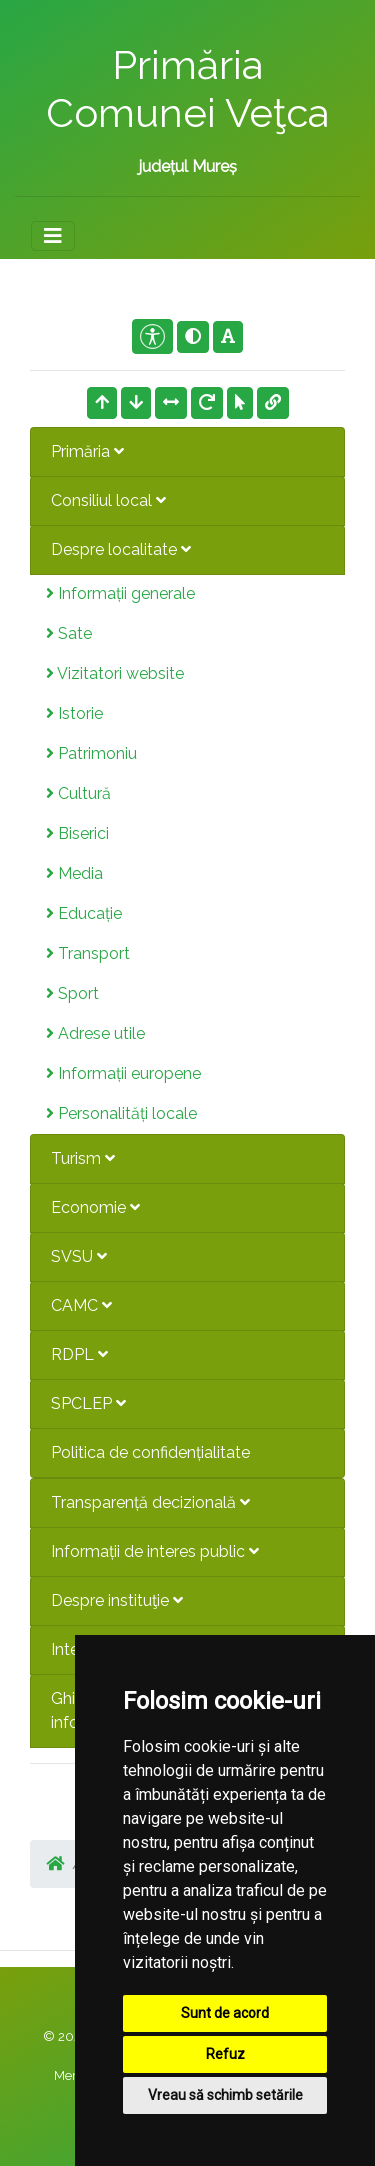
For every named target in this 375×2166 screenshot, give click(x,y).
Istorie (74, 713)
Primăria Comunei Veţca (187, 88)
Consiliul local (108, 500)
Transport (88, 953)
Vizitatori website (115, 673)
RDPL (79, 1354)
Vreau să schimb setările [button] (225, 2095)
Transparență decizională (150, 1502)
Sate (69, 633)
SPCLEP (88, 1403)
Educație (84, 913)
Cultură (78, 793)
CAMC (81, 1305)
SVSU (79, 1256)
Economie (95, 1207)
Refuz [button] (225, 2054)
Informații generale (120, 593)
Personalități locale (121, 1113)
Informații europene (123, 1073)
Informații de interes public (155, 1551)
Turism (83, 1158)
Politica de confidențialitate (150, 1452)
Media (74, 873)
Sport (72, 993)
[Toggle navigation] (53, 236)
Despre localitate (121, 549)
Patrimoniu (91, 753)
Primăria (87, 451)
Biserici (77, 833)
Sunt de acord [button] (225, 2013)
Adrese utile (95, 1033)
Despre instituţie (117, 1600)
